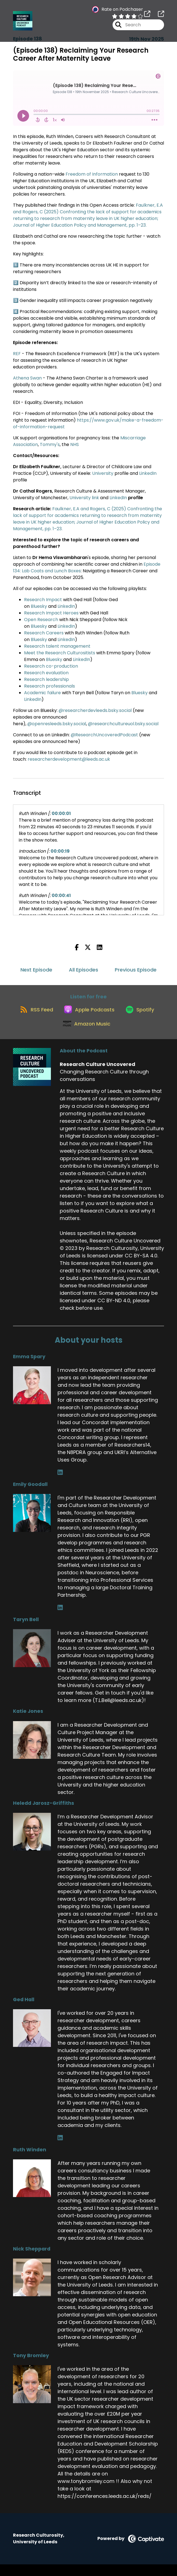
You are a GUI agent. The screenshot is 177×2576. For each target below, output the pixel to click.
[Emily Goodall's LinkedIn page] (60, 1619)
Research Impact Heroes (51, 613)
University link (84, 497)
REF (17, 353)
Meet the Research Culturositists (59, 653)
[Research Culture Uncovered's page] (147, 16)
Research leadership (46, 679)
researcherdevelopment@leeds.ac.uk (69, 759)
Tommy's (50, 444)
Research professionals (49, 686)
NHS (74, 444)
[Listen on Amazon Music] (107, 1034)
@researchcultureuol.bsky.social (123, 724)
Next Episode (36, 969)
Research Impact (43, 599)
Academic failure (42, 693)
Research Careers (44, 633)
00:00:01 (61, 813)
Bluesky (39, 606)
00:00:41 (61, 895)
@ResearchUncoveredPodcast (104, 735)
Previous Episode (136, 969)
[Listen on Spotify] (55, 1035)
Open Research (41, 619)
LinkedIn (148, 473)
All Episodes (83, 969)
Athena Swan (27, 378)
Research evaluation (46, 673)
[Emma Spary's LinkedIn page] (60, 1484)
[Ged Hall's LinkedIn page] (60, 2149)
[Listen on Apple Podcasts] (109, 1015)
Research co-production (51, 666)
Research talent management (57, 646)
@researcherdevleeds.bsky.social (95, 710)
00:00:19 (60, 851)
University (102, 473)
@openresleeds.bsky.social (56, 724)
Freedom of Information (92, 174)
